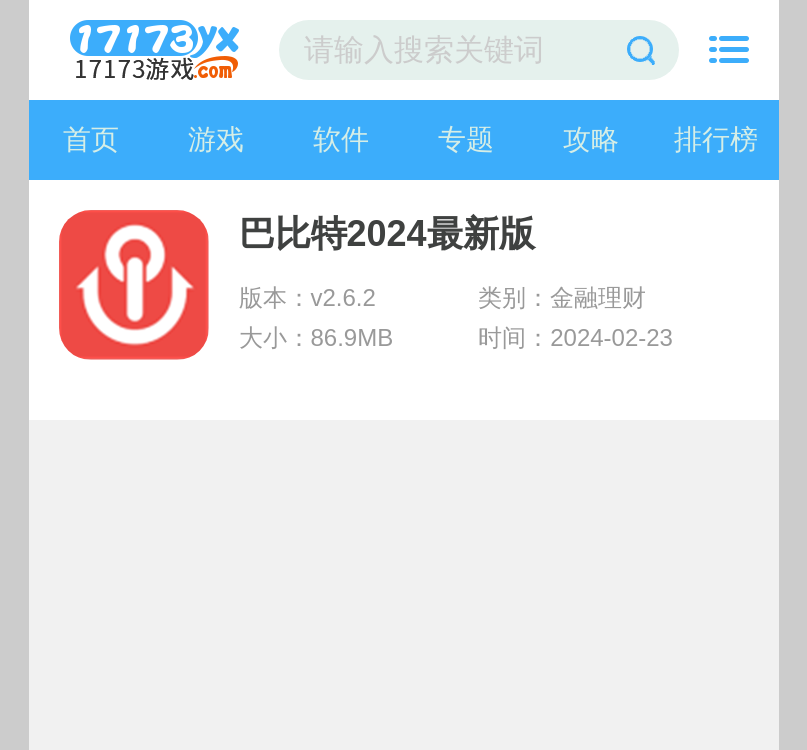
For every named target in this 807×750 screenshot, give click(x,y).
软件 (341, 139)
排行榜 (716, 139)
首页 (91, 139)
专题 (466, 139)
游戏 (216, 139)
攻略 (591, 139)
